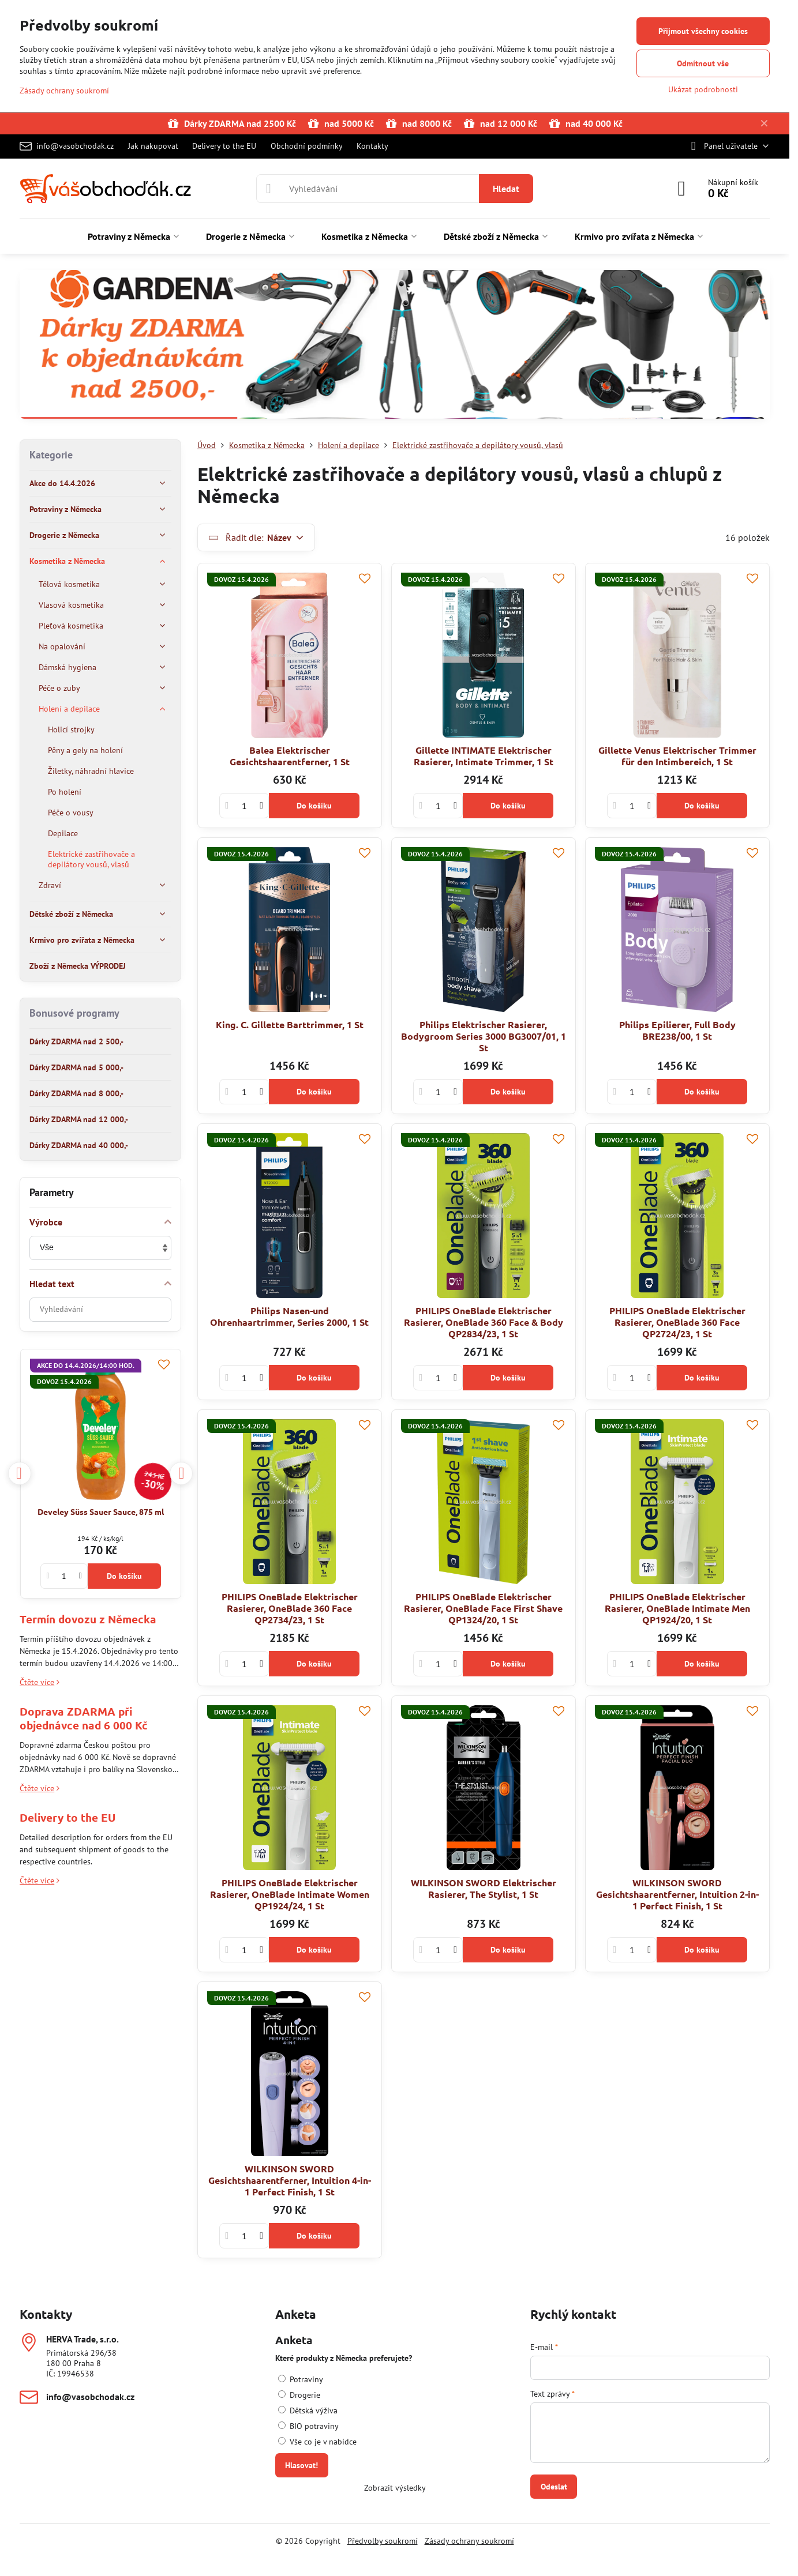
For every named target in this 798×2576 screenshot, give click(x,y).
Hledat (506, 188)
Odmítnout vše (703, 63)
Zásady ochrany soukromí (469, 2541)
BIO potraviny (308, 2426)
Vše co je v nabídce (317, 2441)
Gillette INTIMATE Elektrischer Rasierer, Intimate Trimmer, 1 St (483, 756)
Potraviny (300, 2379)
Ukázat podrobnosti (703, 89)
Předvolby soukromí (382, 2541)
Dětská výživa (308, 2410)
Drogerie (299, 2395)
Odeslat (554, 2486)
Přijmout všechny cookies (703, 31)
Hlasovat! (301, 2465)
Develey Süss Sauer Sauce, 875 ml (101, 1511)
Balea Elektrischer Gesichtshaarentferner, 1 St (290, 756)
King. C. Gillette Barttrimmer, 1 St (290, 1024)
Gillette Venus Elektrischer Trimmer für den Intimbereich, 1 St (677, 756)
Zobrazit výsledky (395, 2488)
